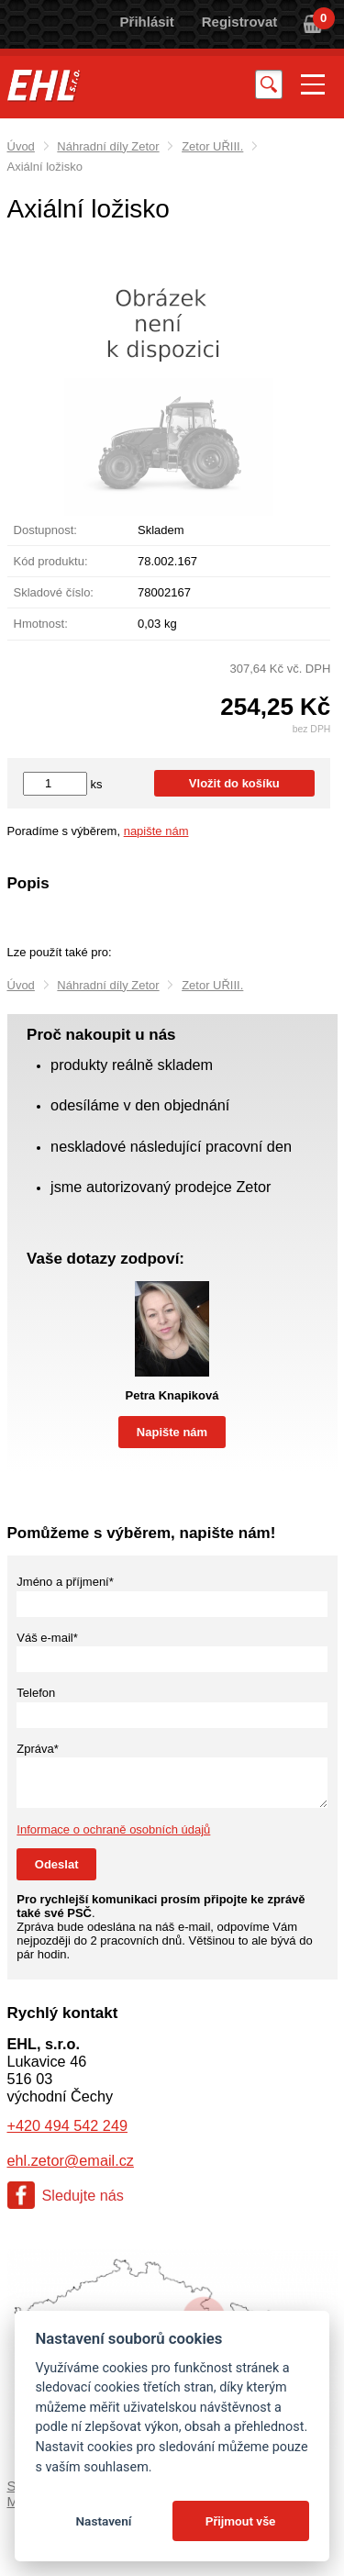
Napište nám (172, 1432)
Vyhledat (269, 84)
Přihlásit (147, 21)
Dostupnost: (45, 530)
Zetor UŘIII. (212, 146)
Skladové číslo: (54, 592)
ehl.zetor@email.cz (70, 2160)
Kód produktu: (51, 561)
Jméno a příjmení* (65, 1582)
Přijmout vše (240, 2521)
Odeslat (57, 1864)
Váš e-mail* (47, 1638)
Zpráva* (38, 1749)
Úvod (21, 146)
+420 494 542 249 (67, 2125)
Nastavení (103, 2521)
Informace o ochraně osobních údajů (113, 1829)
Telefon (36, 1693)
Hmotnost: (41, 623)
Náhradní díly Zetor (108, 146)
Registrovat (240, 21)
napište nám (156, 831)
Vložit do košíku (234, 783)
